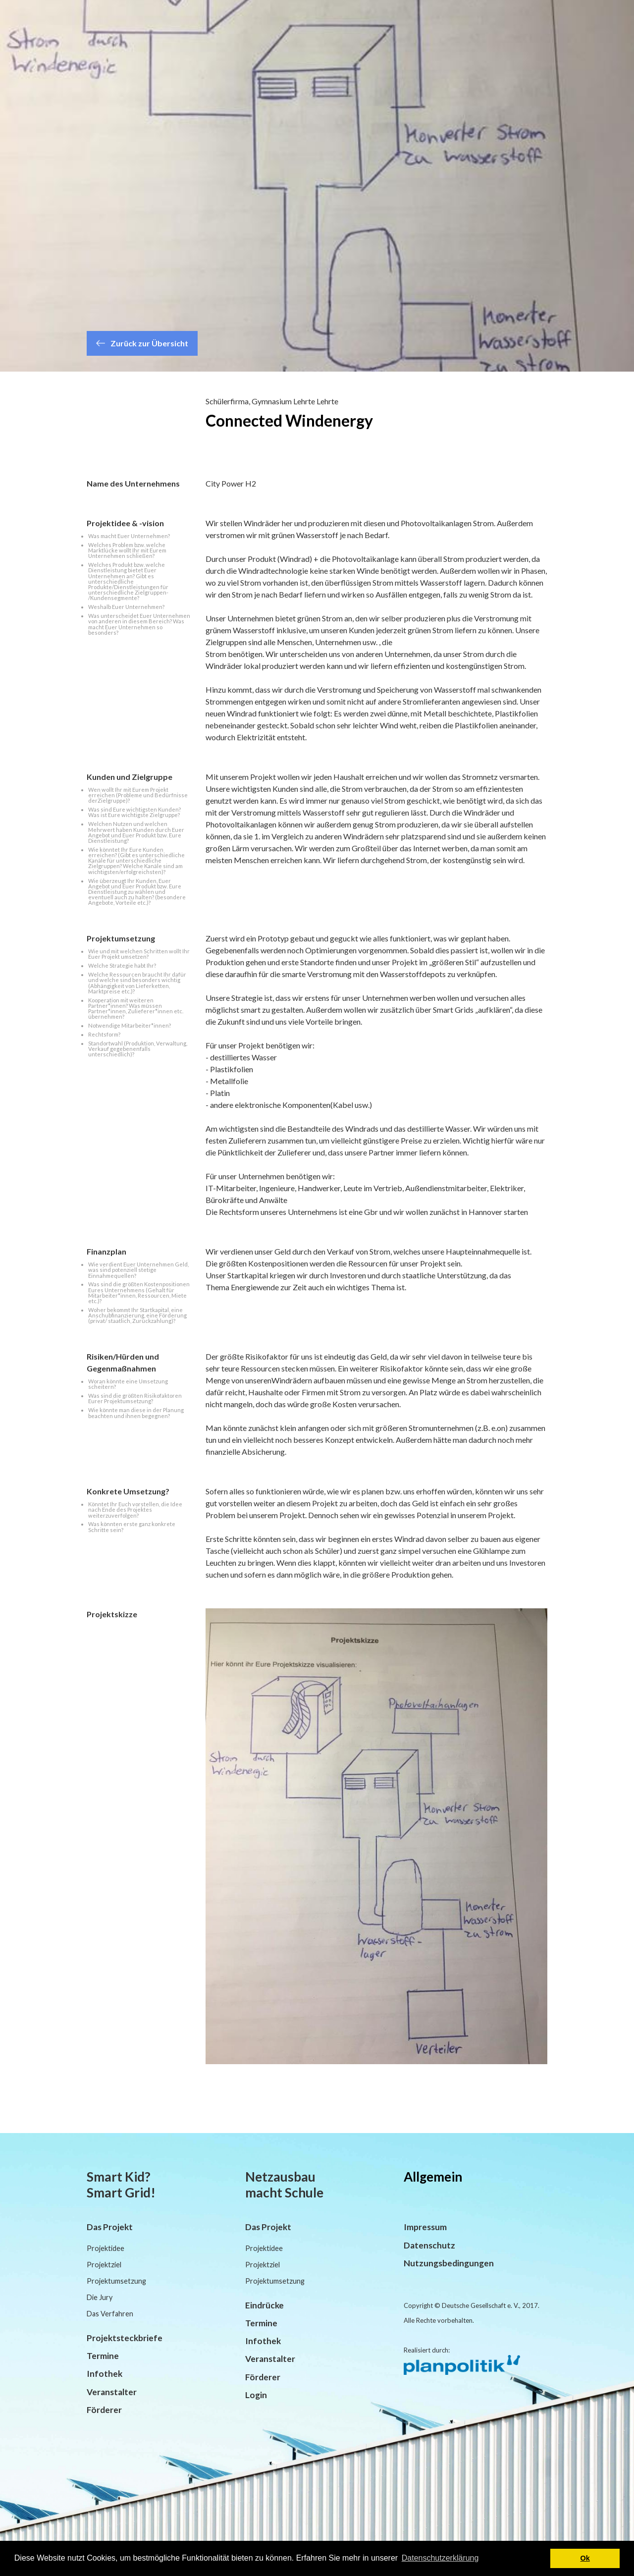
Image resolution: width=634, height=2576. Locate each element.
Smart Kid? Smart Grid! (121, 2184)
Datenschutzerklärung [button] (440, 2558)
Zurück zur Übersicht (142, 343)
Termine (103, 2356)
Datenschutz (429, 2245)
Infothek (104, 2373)
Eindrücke (264, 2305)
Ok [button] (585, 2558)
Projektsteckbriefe (124, 2338)
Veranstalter (112, 2392)
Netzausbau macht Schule (284, 2184)
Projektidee (105, 2248)
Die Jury (99, 2297)
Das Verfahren (110, 2313)
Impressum (425, 2227)
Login (256, 2395)
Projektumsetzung (116, 2281)
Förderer (104, 2410)
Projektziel (104, 2264)
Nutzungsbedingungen (449, 2263)
